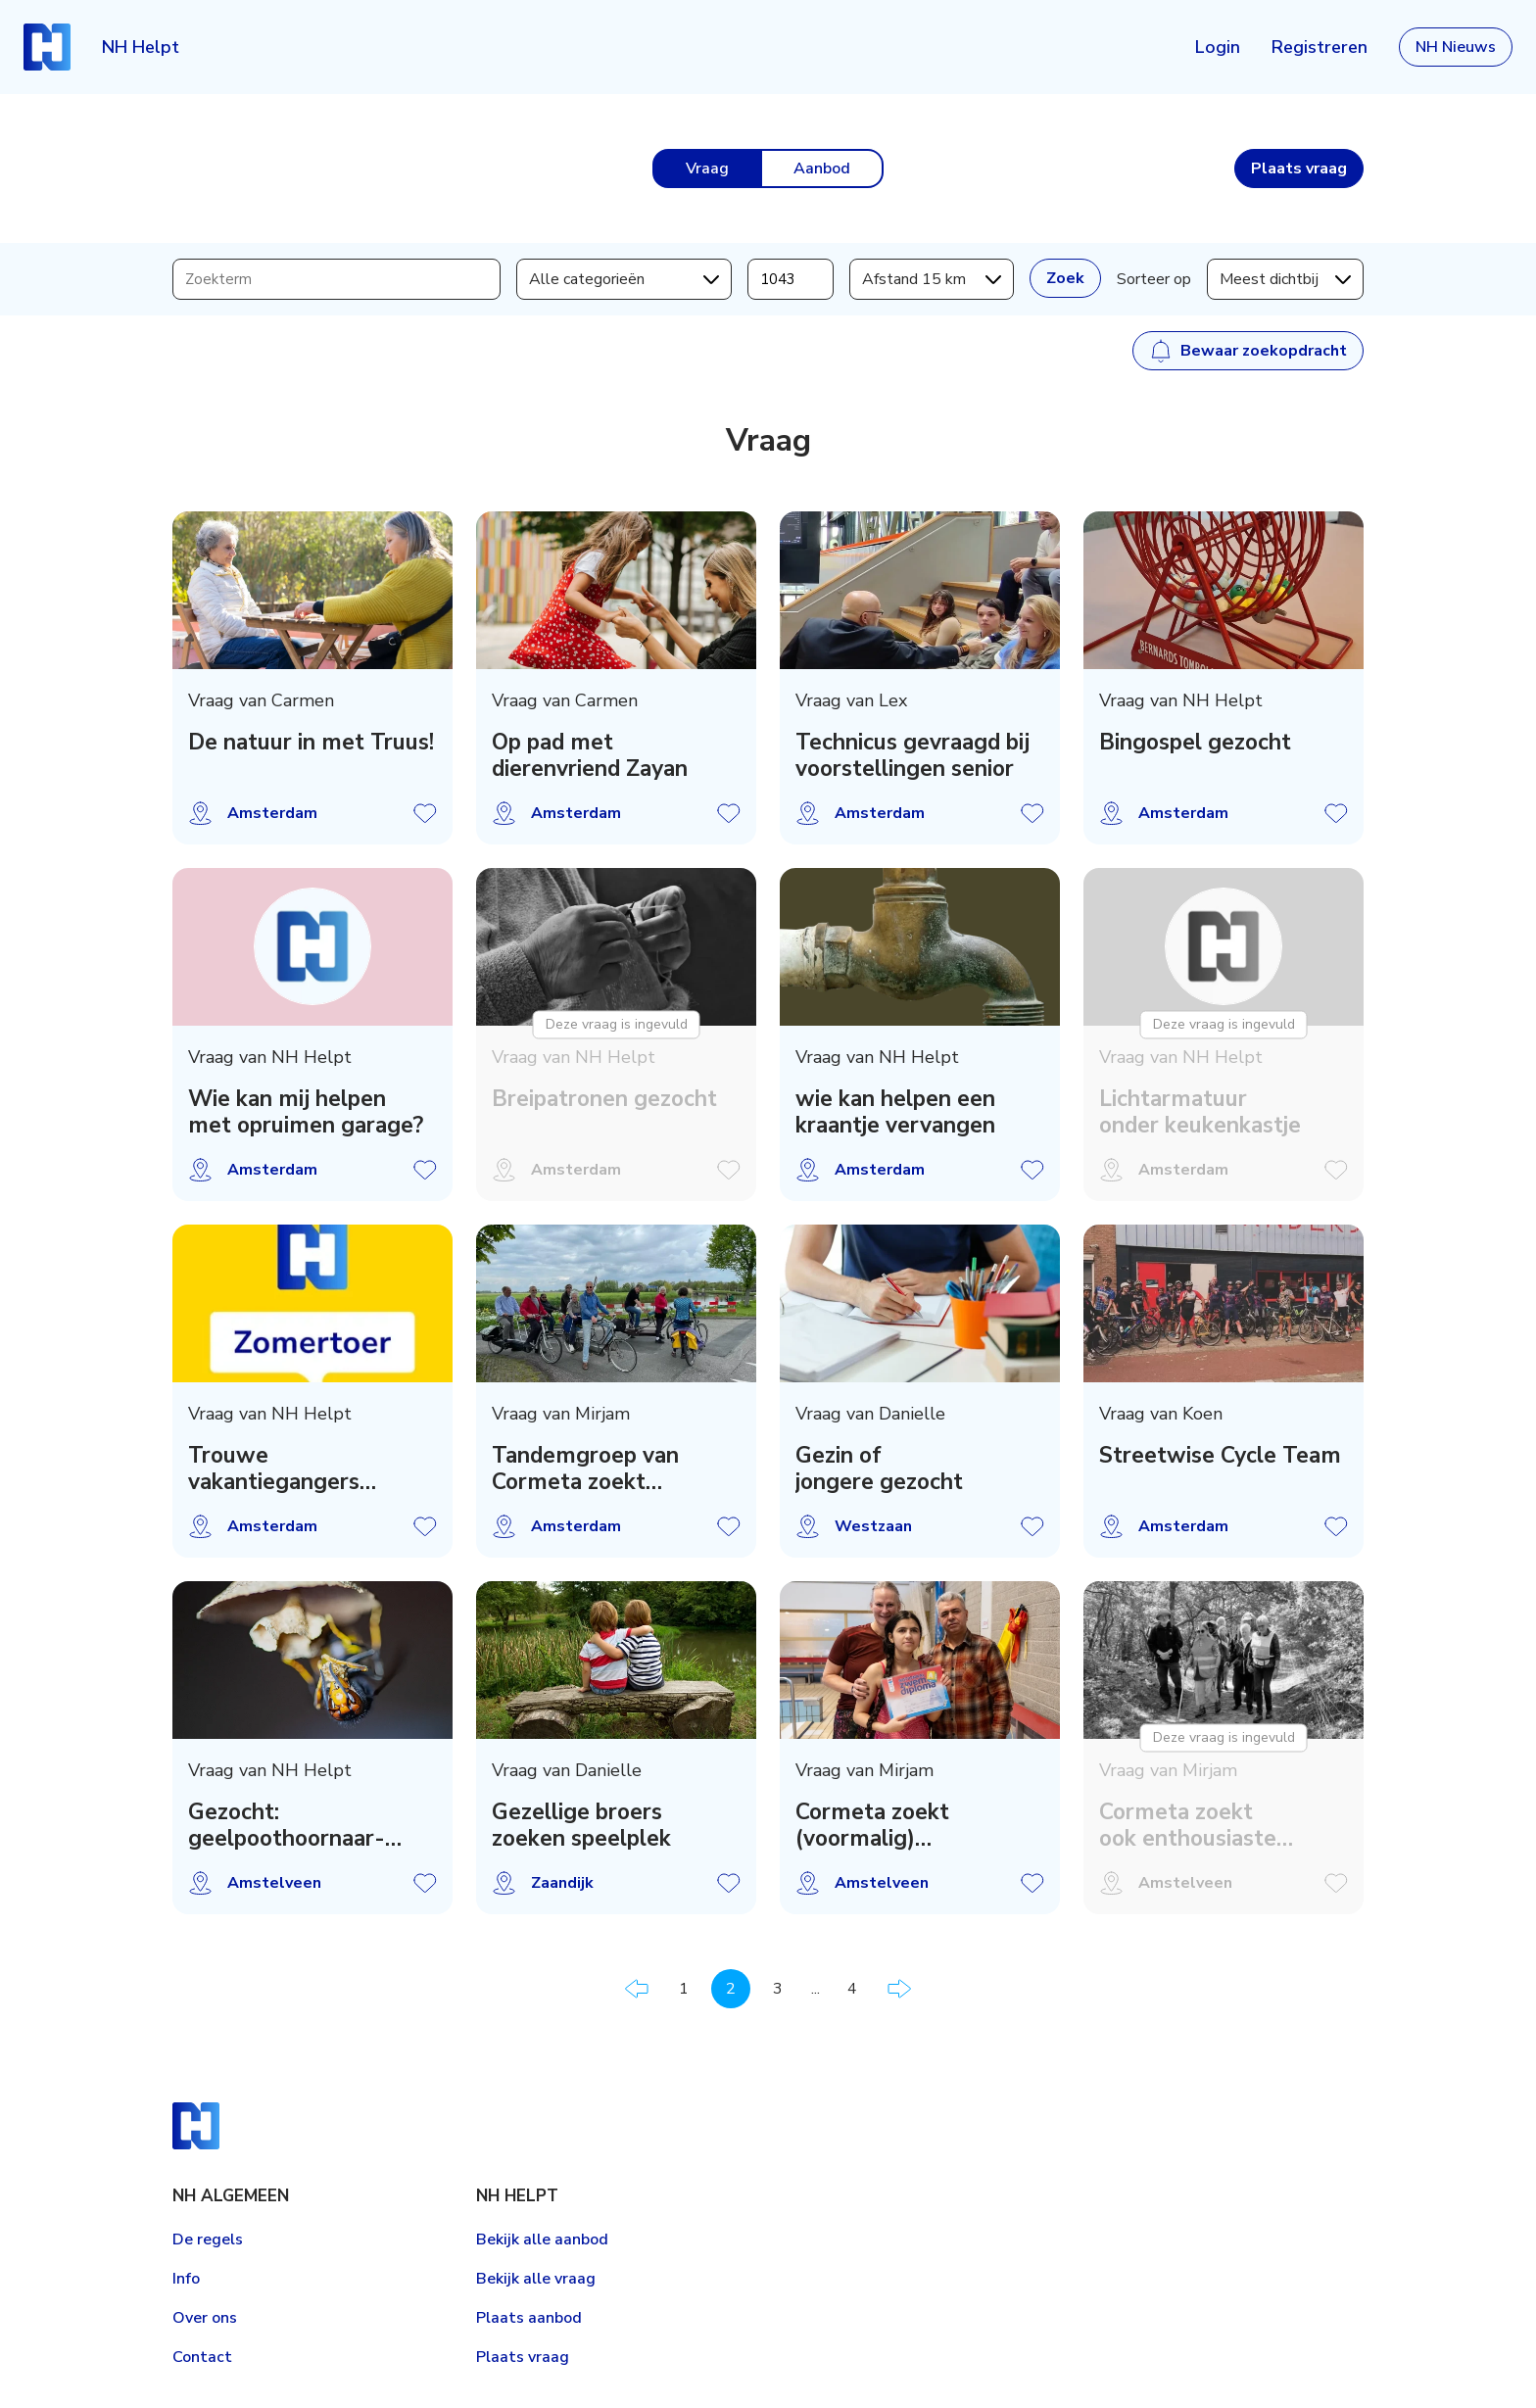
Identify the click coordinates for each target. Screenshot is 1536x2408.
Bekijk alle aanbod (542, 2239)
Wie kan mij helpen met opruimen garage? (305, 1111)
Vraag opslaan (425, 813)
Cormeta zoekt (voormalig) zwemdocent (872, 1825)
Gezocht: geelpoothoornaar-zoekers (286, 1825)
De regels (207, 2239)
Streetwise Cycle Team (1220, 1455)
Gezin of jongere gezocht (879, 1468)
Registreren (1320, 47)
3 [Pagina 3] (778, 1988)
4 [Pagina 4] (852, 1988)
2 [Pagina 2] (731, 1988)
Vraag (707, 168)
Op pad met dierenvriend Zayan (590, 755)
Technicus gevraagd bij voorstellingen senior (912, 755)
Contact (202, 2357)
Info (186, 2278)
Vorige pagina (636, 1988)
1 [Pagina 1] (684, 1988)
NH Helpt (140, 47)
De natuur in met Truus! (311, 742)
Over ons (204, 2318)
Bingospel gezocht (1195, 742)
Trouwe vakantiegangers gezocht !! (274, 1468)
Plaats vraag (522, 2357)
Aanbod (821, 168)
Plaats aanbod (529, 2318)
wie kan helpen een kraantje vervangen (895, 1111)
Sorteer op (1154, 279)
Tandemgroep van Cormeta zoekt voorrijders (585, 1468)
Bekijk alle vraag (536, 2278)
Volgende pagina (899, 1988)
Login (1217, 47)
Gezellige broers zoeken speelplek (581, 1825)
